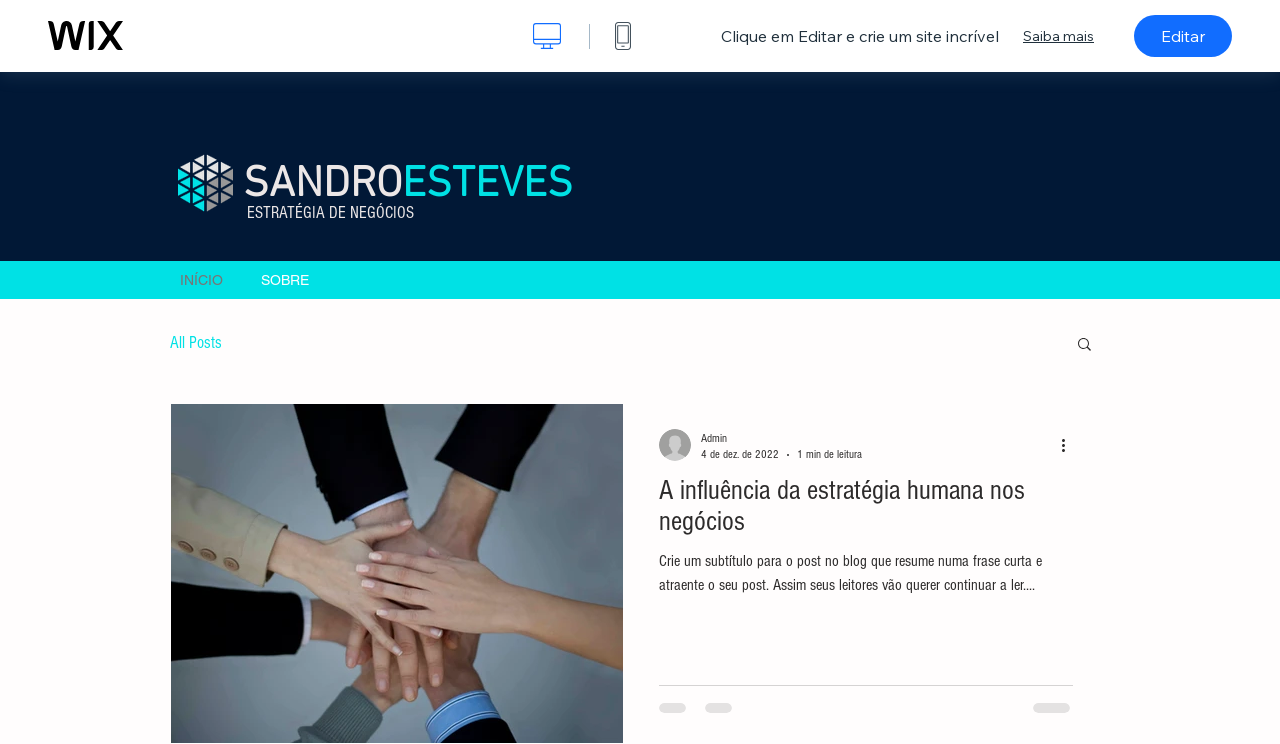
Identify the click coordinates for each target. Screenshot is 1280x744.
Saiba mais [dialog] (1058, 36)
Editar (1183, 36)
